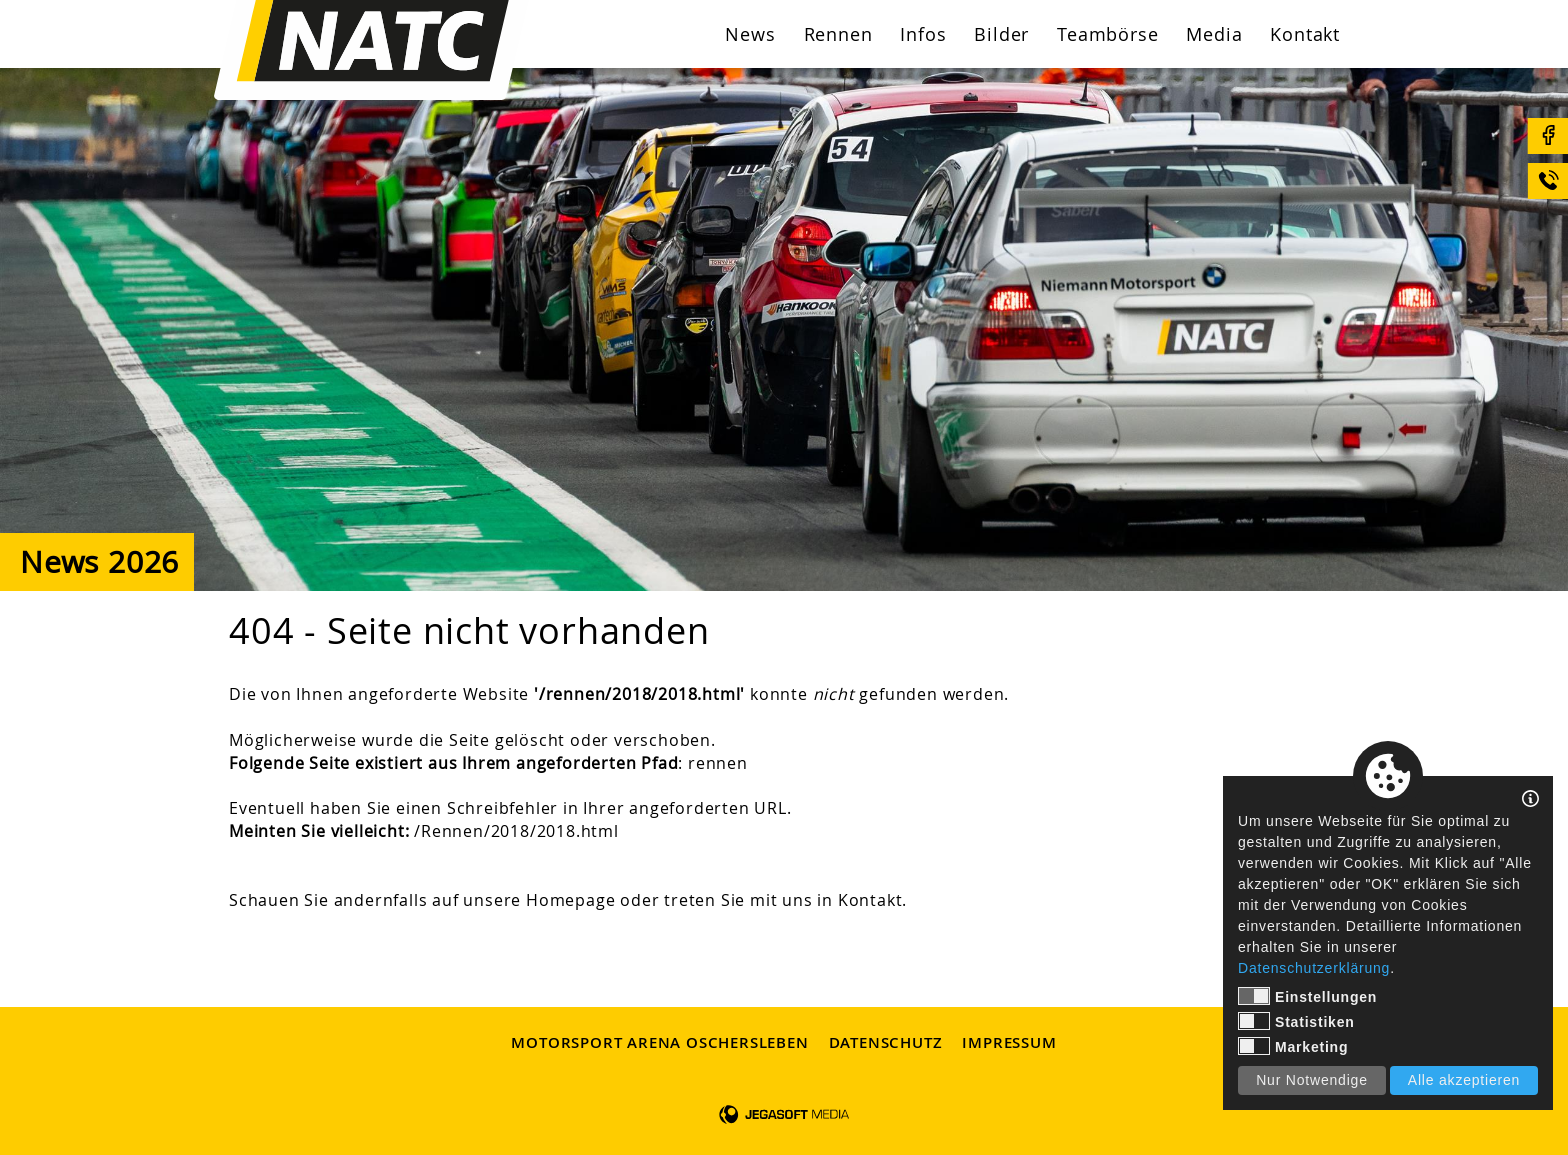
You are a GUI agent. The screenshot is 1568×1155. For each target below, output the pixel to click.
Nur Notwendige (1312, 1080)
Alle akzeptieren (1464, 1080)
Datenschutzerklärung (1314, 968)
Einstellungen (1307, 996)
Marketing (1293, 1046)
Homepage (570, 900)
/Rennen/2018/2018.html (516, 831)
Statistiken (1296, 1021)
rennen (718, 763)
